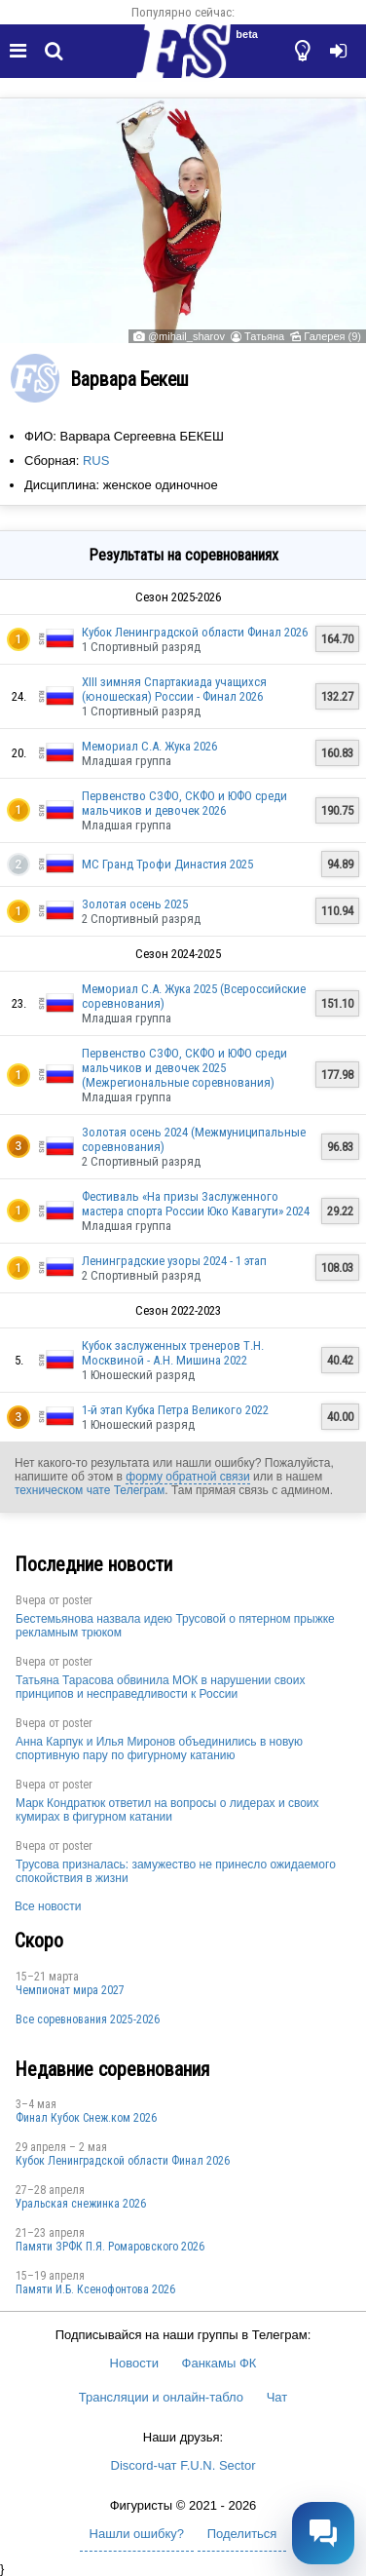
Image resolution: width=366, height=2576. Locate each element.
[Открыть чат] (323, 2533)
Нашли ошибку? (137, 2533)
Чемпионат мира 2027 (70, 1990)
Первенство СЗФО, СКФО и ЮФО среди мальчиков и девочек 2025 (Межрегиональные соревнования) (184, 1068)
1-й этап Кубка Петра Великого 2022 (175, 1410)
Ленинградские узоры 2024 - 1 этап (174, 1260)
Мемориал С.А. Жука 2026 (149, 746)
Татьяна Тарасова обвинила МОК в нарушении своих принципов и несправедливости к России (160, 1687)
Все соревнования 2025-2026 (88, 2019)
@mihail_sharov (186, 336)
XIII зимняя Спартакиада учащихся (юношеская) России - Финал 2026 (174, 689)
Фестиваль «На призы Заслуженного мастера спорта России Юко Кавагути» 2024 (196, 1203)
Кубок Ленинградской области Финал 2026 (195, 632)
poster (77, 1600)
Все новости (48, 1906)
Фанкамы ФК (219, 2363)
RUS (96, 460)
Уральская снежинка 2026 (81, 2204)
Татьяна (264, 336)
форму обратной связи (187, 1476)
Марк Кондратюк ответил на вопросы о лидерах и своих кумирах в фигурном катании (167, 1810)
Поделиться (242, 2533)
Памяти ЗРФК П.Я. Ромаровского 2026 (110, 2246)
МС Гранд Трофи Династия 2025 (167, 864)
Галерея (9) (332, 336)
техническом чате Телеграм (90, 1490)
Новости (134, 2363)
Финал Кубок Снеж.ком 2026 (86, 2118)
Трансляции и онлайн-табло (161, 2397)
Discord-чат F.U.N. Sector (183, 2465)
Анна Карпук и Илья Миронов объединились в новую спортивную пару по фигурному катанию (159, 1748)
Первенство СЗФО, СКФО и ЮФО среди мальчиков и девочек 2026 (184, 803)
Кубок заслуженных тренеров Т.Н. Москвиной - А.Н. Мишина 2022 (173, 1352)
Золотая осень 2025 (135, 904)
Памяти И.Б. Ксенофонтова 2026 (95, 2289)
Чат (277, 2397)
